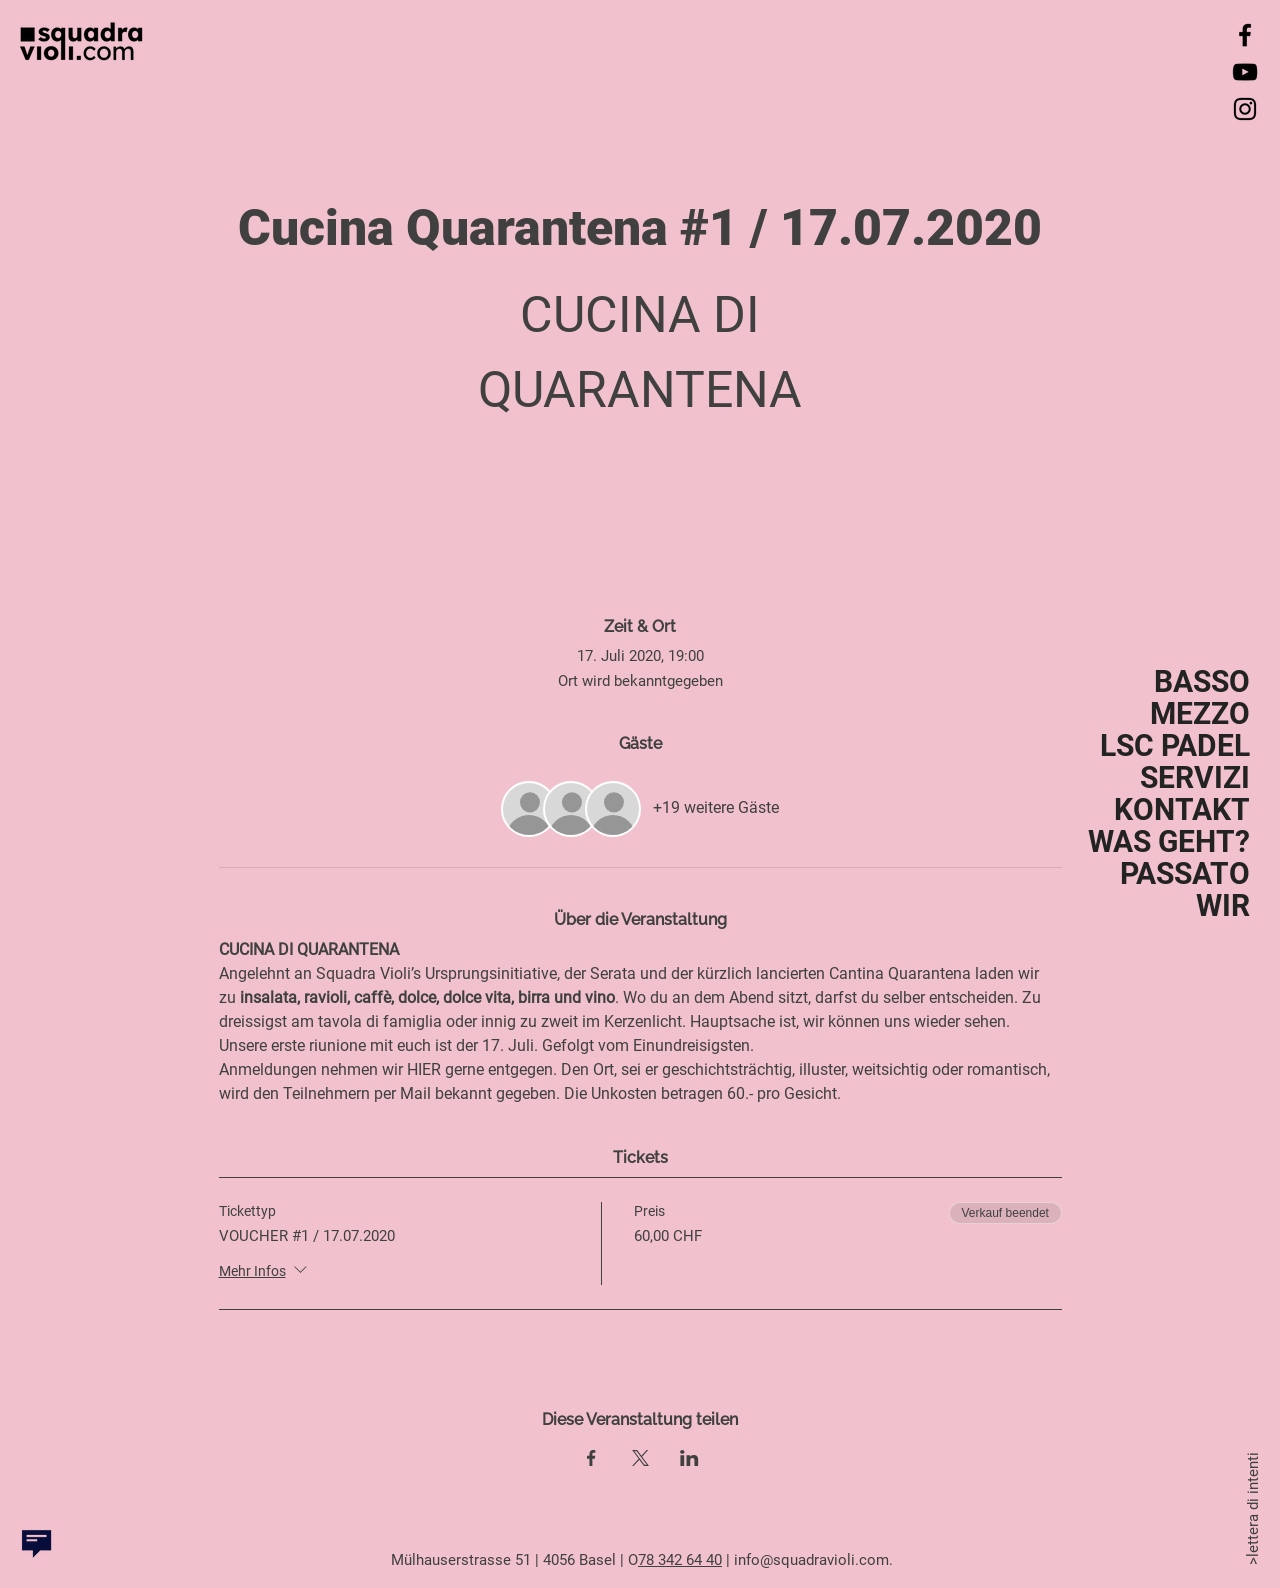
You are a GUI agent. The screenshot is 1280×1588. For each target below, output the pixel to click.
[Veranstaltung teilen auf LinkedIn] (689, 1458)
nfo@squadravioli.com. (817, 1560)
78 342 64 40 (680, 1560)
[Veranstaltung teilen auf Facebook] (591, 1458)
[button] (36, 1543)
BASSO (1202, 682)
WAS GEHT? (1169, 842)
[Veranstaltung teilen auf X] (640, 1458)
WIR (1223, 906)
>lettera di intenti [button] (1252, 1506)
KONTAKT (1182, 810)
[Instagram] (1245, 109)
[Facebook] (1245, 35)
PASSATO (1185, 874)
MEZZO (1200, 714)
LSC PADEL (1175, 746)
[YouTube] (1245, 72)
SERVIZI (1195, 778)
